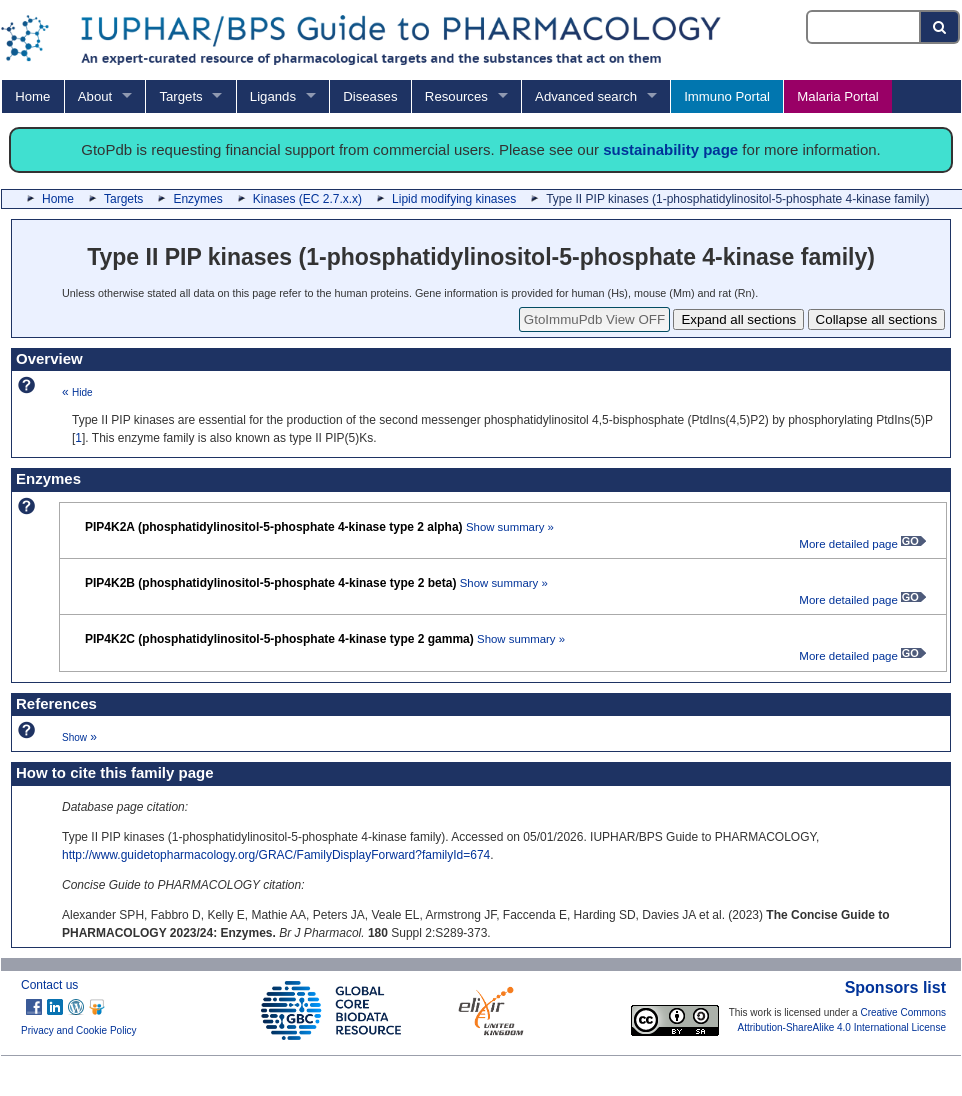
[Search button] (940, 27)
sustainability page (670, 149)
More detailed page (862, 544)
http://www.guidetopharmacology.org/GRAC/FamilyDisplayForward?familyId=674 (276, 855)
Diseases (370, 96)
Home (32, 96)
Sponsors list (895, 987)
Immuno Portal (727, 96)
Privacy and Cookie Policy (79, 1030)
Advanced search (586, 96)
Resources (456, 96)
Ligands (273, 96)
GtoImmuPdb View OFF (594, 319)
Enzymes (197, 199)
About (95, 96)
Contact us (49, 985)
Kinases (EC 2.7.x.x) (307, 199)
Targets (180, 96)
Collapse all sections (877, 319)
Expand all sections (738, 319)
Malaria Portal (837, 96)
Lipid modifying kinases (454, 199)
